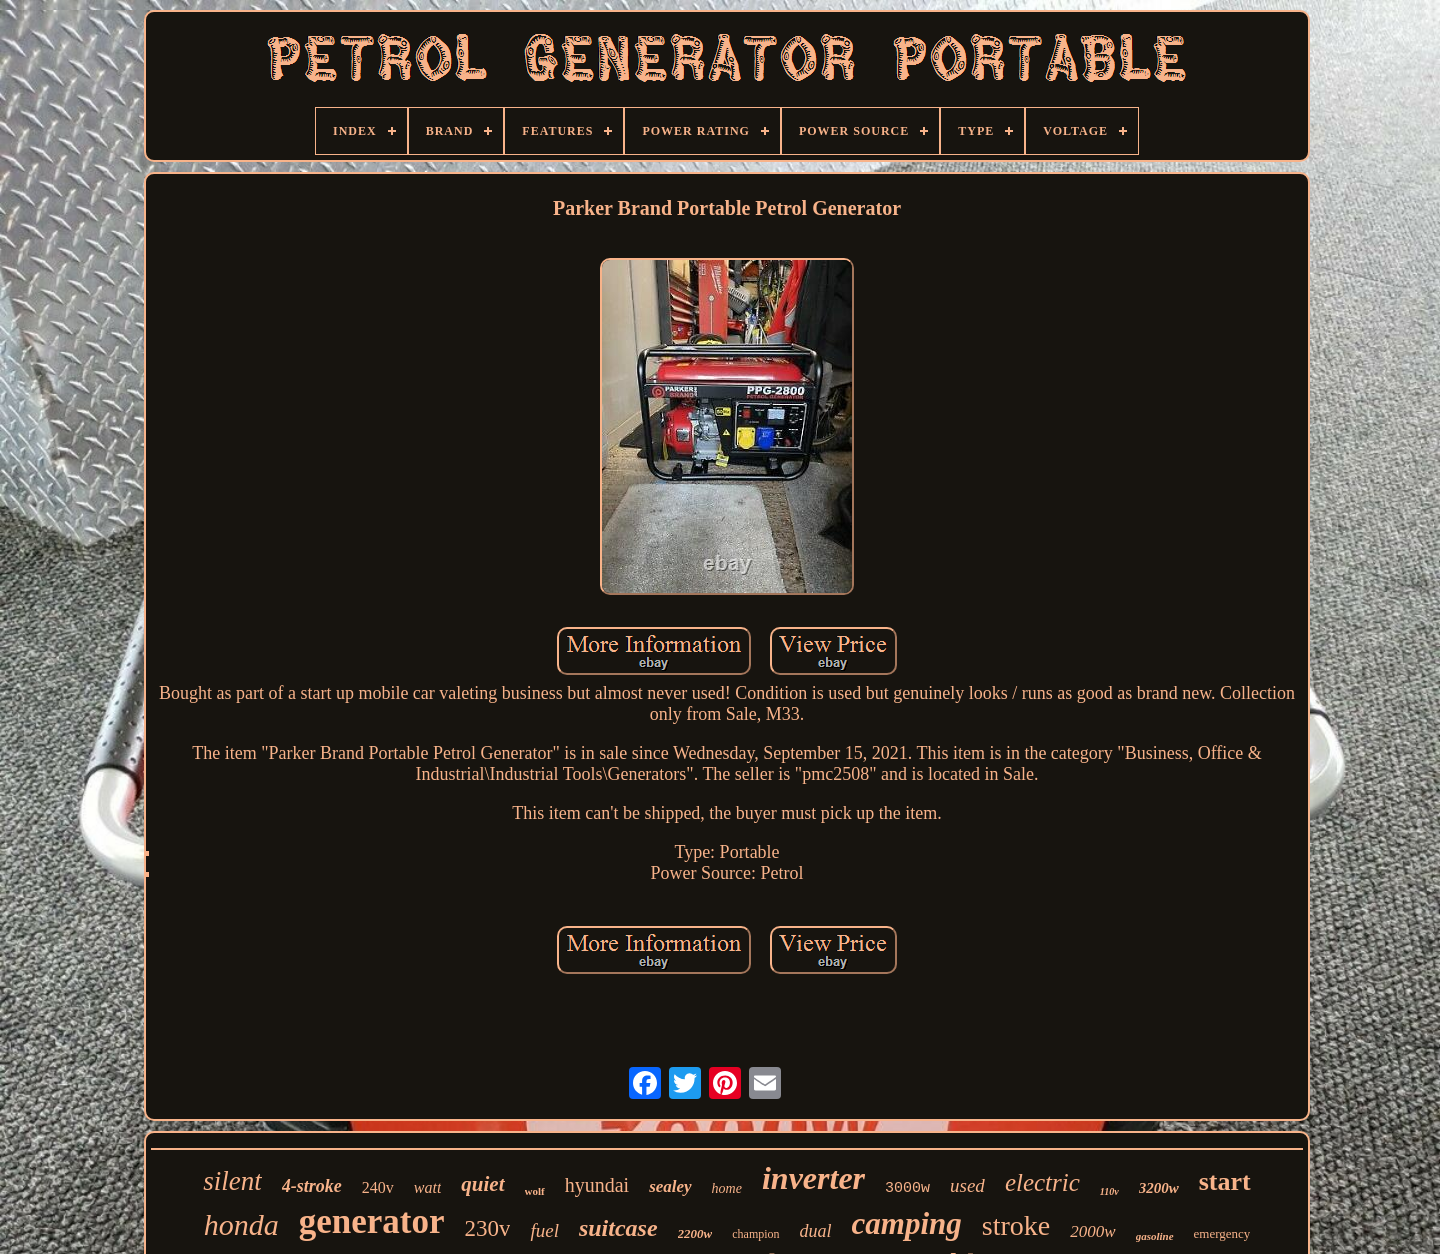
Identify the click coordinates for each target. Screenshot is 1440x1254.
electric (1042, 1182)
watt (428, 1187)
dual (816, 1231)
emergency (1222, 1233)
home (727, 1188)
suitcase (618, 1228)
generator (372, 1221)
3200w (1159, 1188)
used (967, 1185)
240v (378, 1187)
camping (907, 1223)
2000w (1092, 1231)
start (1225, 1181)
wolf (535, 1191)
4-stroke (312, 1186)
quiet (482, 1184)
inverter (813, 1178)
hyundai (597, 1185)
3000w (907, 1188)
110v (1109, 1191)
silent (232, 1181)
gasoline (1155, 1236)
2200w (695, 1233)
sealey (670, 1186)
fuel (544, 1230)
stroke (1016, 1225)
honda (241, 1224)
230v (487, 1228)
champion (755, 1234)
